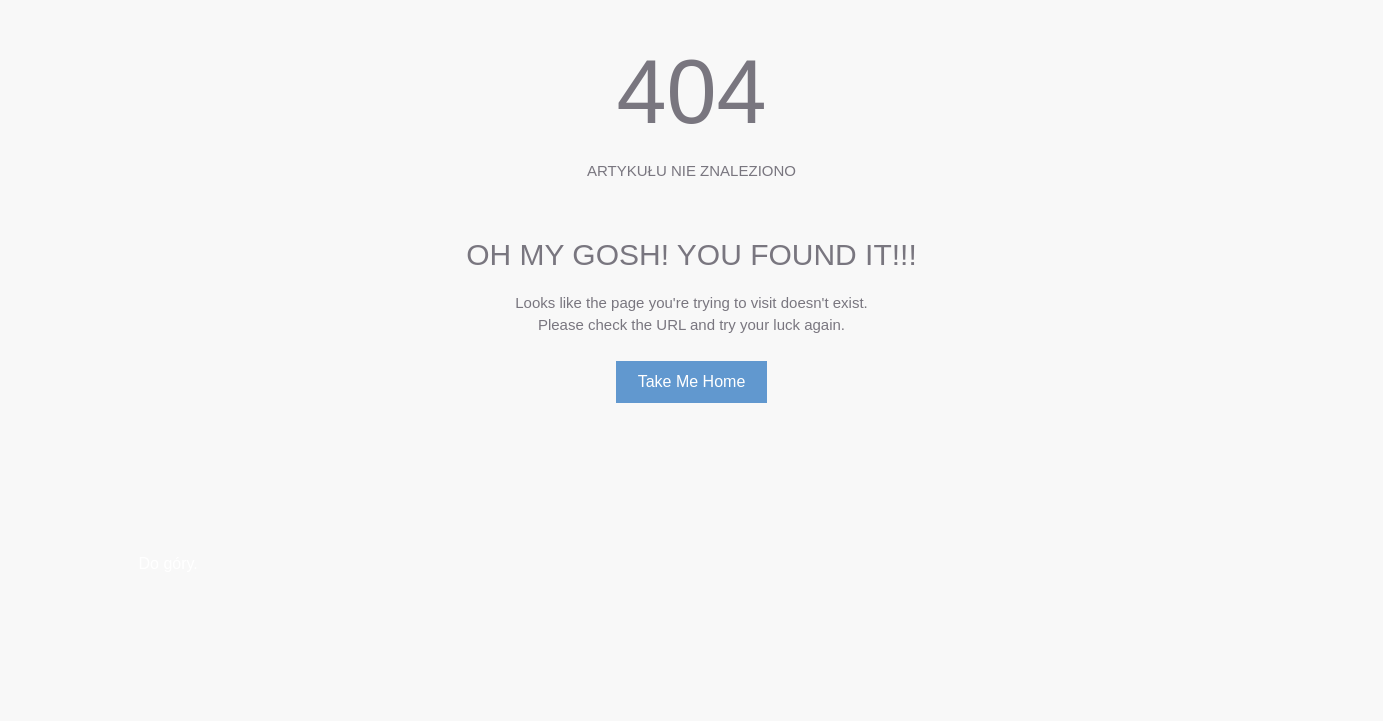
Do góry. (168, 563)
